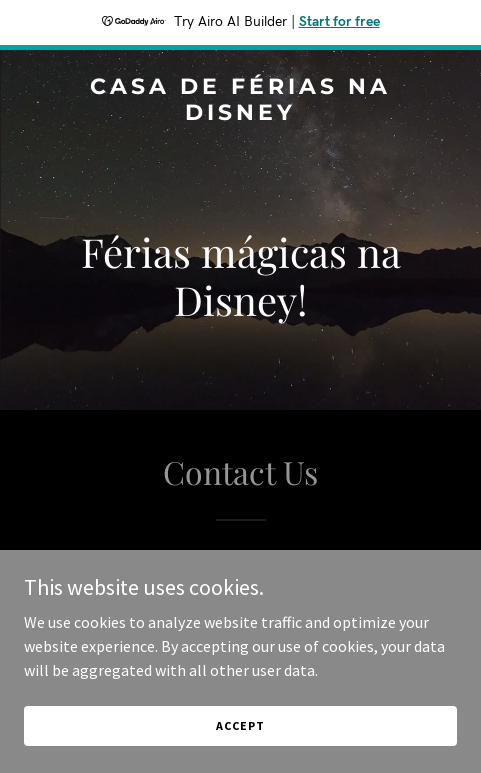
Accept (240, 725)
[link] (240, 114)
